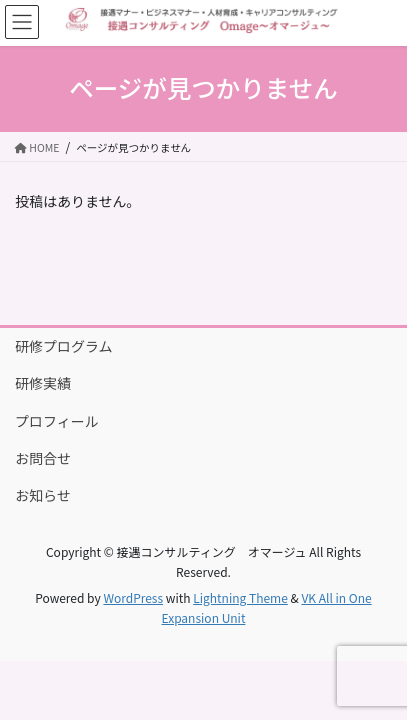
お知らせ (43, 495)
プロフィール (57, 421)
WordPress (133, 597)
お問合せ (43, 458)
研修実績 (43, 383)
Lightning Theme (240, 597)
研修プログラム (64, 346)
